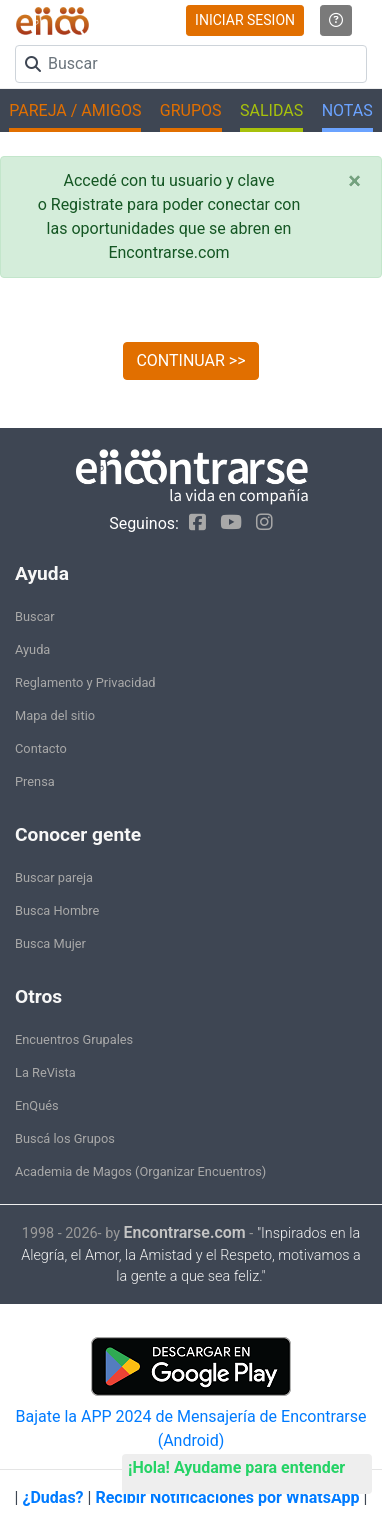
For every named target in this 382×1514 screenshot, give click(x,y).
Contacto (41, 748)
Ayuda (32, 649)
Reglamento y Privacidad (85, 682)
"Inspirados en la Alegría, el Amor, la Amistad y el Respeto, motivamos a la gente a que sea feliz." (191, 1255)
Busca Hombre (57, 910)
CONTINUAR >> (190, 360)
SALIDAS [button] (271, 110)
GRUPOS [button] (191, 110)
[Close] (354, 181)
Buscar (35, 616)
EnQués (37, 1105)
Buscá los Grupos (65, 1138)
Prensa (35, 781)
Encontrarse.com (185, 1232)
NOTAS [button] (347, 110)
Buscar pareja (54, 877)
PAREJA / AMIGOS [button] (75, 110)
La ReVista (45, 1072)
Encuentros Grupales (74, 1039)
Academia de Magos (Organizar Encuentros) (140, 1171)
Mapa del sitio (55, 715)
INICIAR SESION (245, 20)
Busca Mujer (50, 943)
